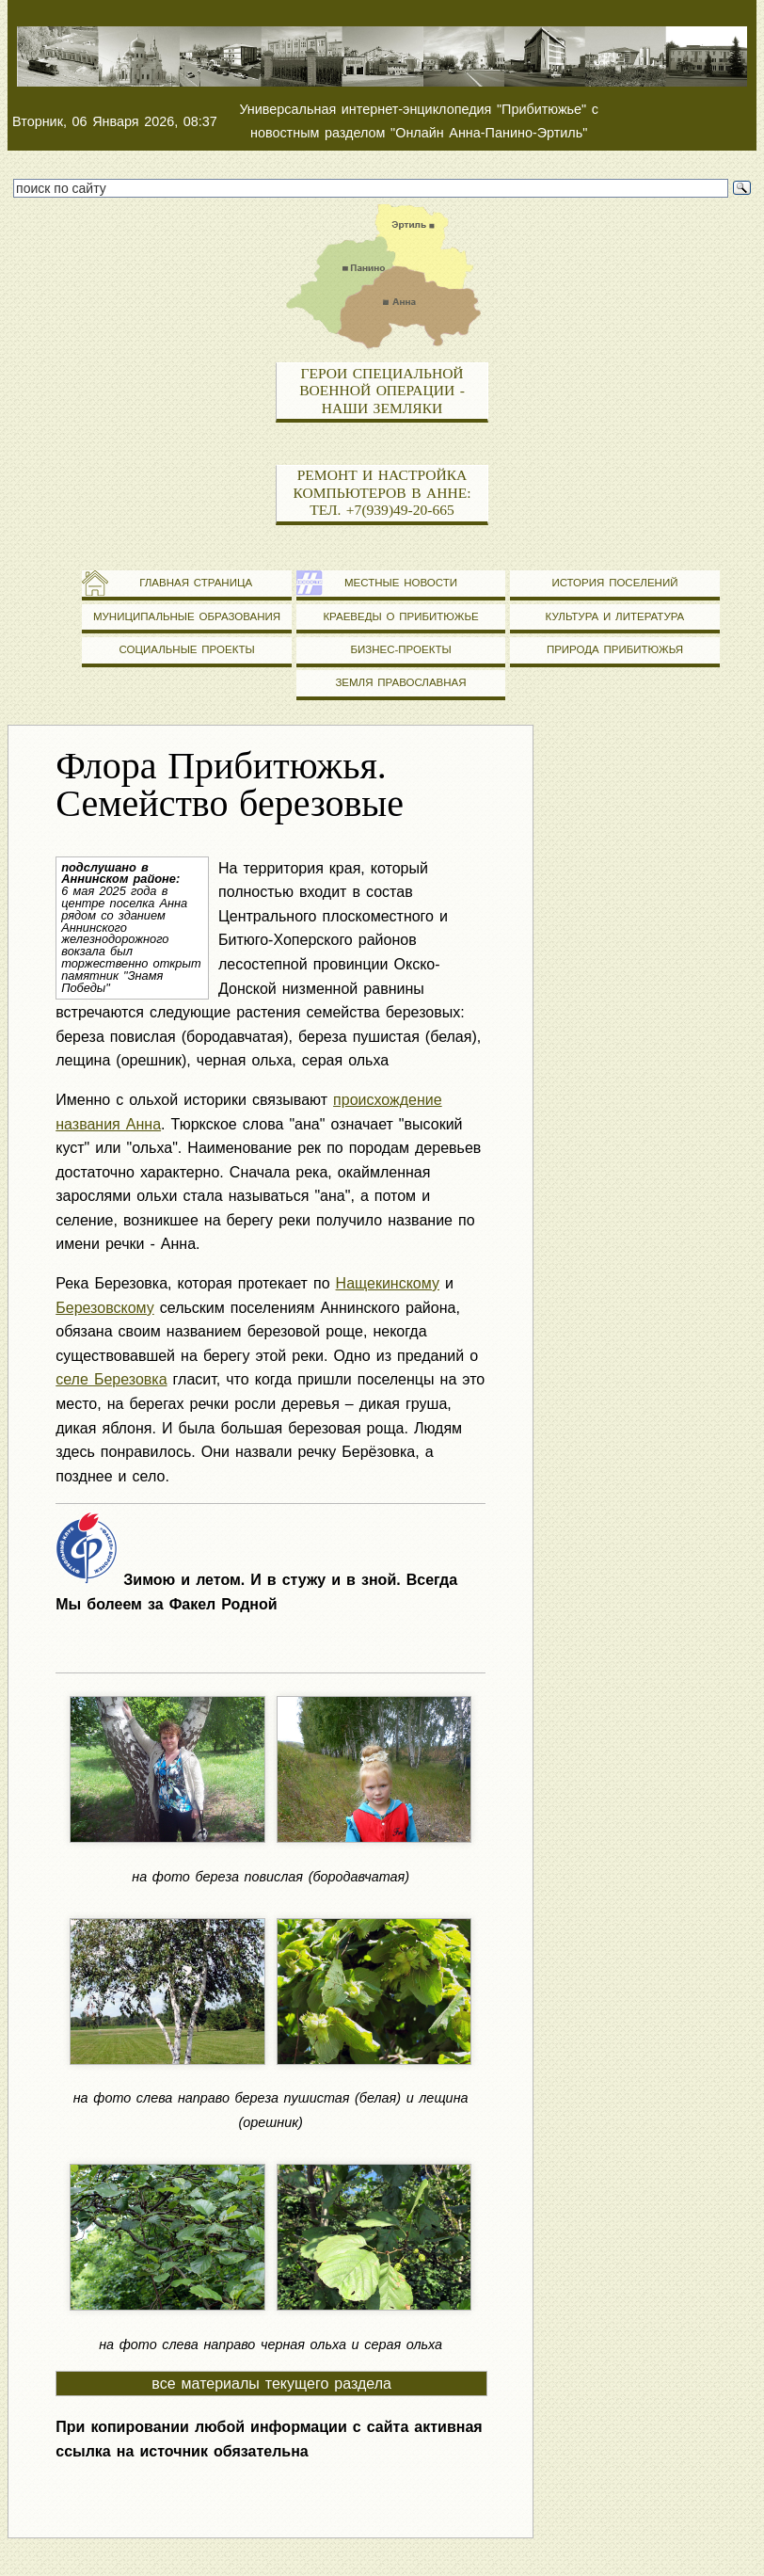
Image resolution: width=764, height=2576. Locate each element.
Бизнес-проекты (400, 649)
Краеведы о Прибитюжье (400, 616)
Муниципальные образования (186, 616)
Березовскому (104, 1308)
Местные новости (400, 582)
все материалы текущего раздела (271, 2384)
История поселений (614, 582)
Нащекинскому (387, 1283)
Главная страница (186, 582)
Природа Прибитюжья (615, 649)
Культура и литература (615, 616)
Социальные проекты (186, 649)
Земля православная (400, 682)
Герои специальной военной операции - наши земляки (382, 390)
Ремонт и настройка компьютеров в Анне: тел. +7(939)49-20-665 (381, 492)
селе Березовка (111, 1379)
